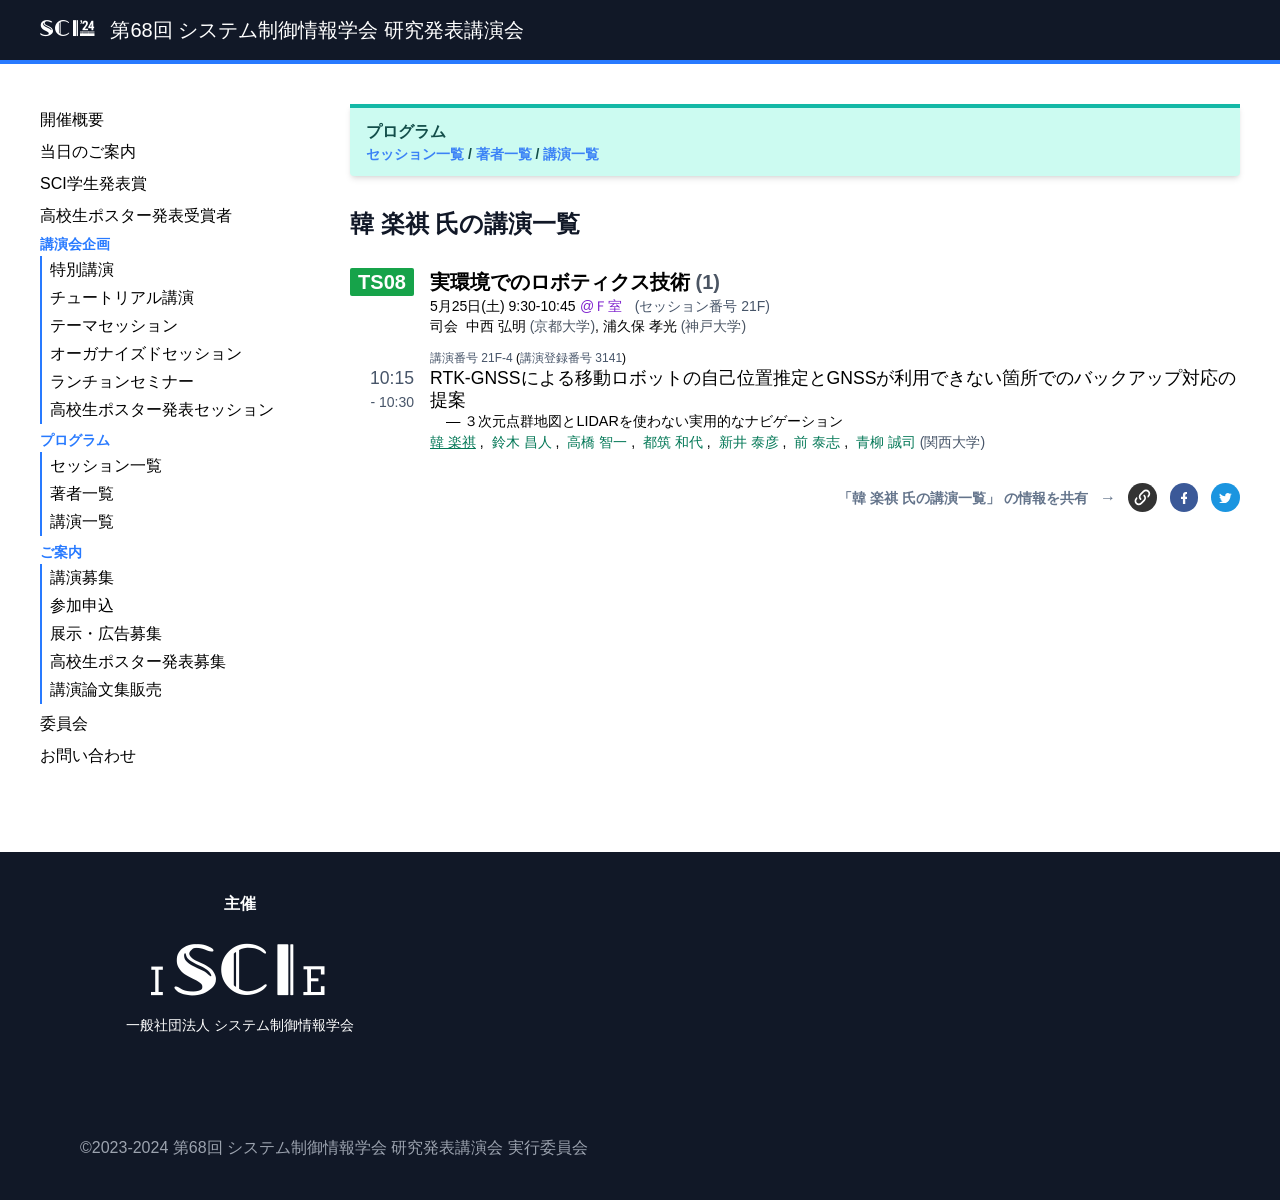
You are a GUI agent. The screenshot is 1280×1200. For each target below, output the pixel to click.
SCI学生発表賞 (93, 183)
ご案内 (61, 552)
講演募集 (82, 577)
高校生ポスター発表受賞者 (136, 215)
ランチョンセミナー (122, 381)
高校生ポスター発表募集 (138, 661)
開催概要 (72, 119)
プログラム (75, 440)
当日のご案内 (88, 151)
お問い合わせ (88, 755)
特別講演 (82, 269)
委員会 (64, 723)
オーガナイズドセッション (146, 353)
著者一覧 (506, 154)
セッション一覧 (417, 154)
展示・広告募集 (106, 633)
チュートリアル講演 (122, 297)
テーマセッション (114, 325)
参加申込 (82, 605)
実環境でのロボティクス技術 (560, 282)
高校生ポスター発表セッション (162, 409)
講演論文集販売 (106, 689)
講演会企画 (75, 244)
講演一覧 (571, 154)
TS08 (382, 282)
